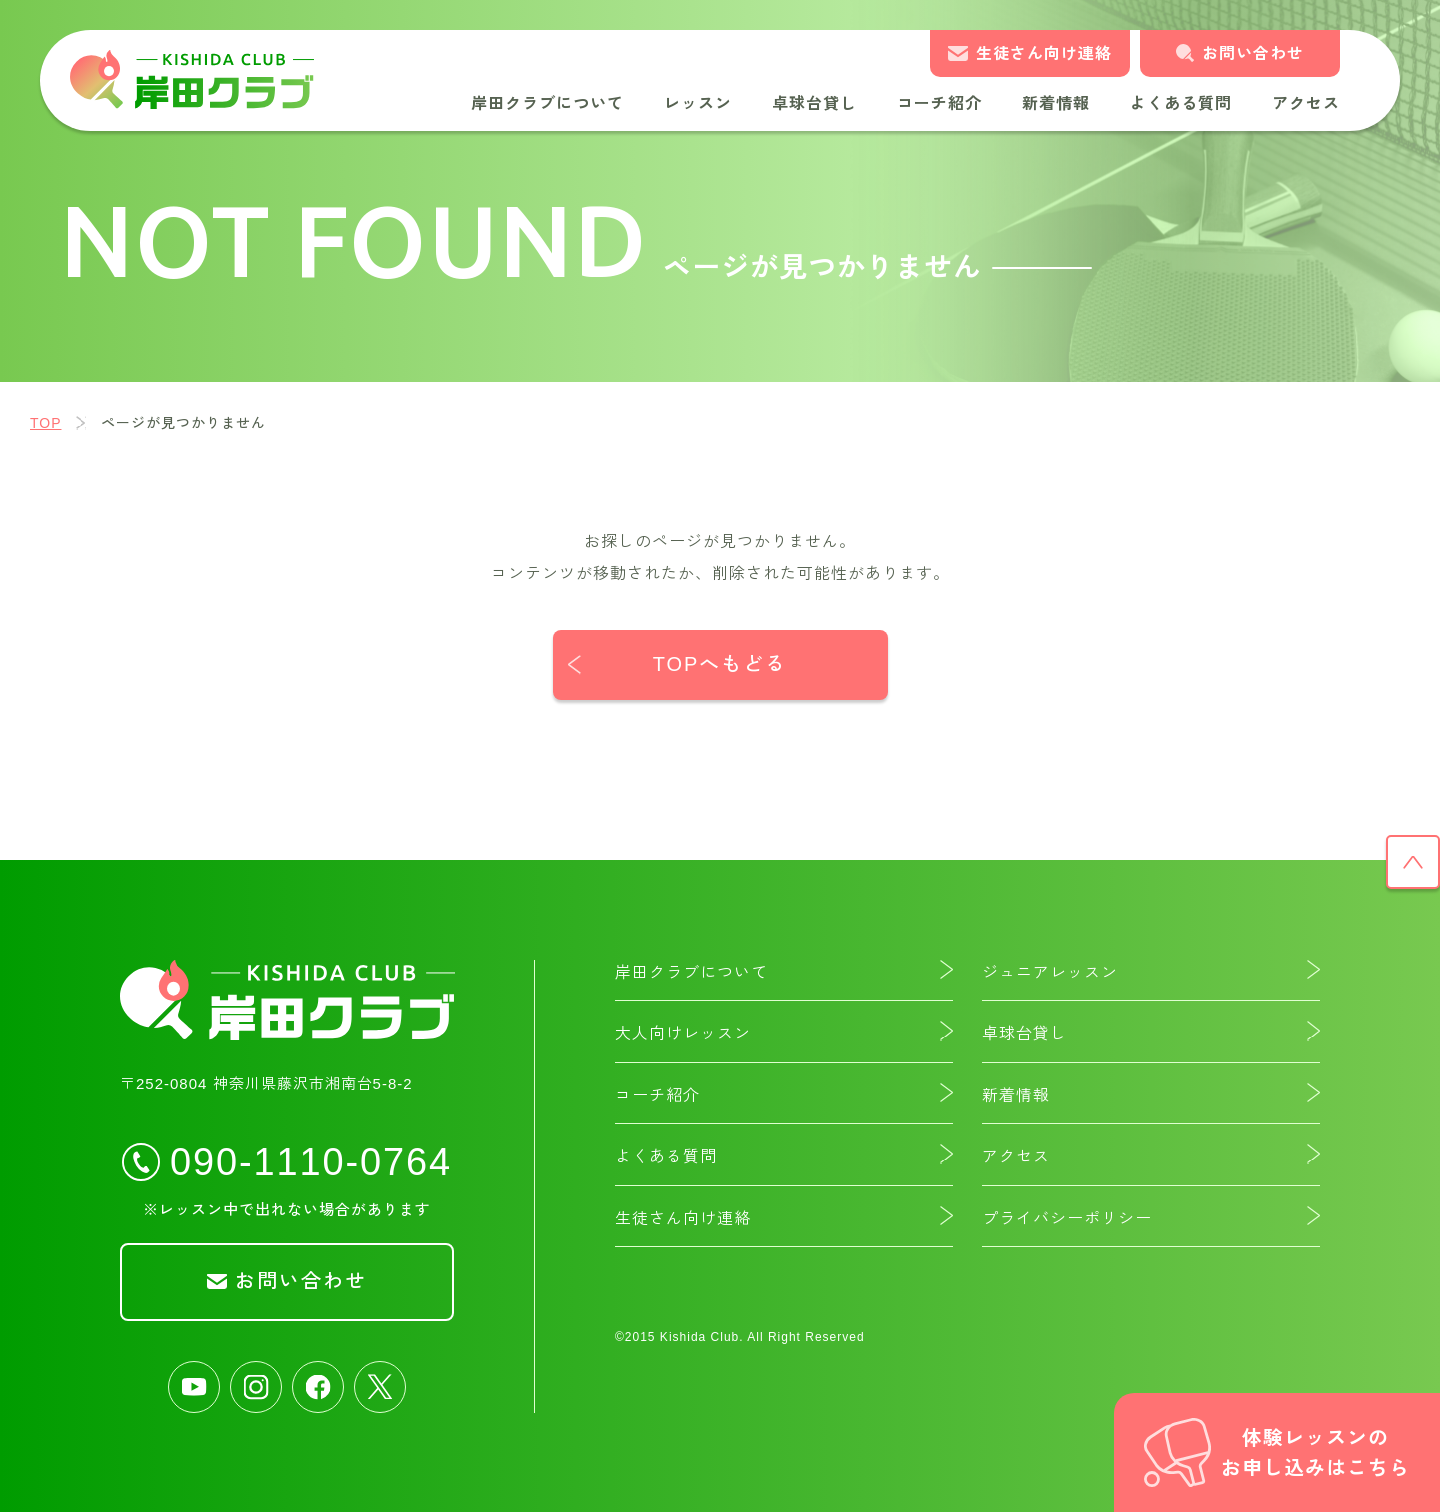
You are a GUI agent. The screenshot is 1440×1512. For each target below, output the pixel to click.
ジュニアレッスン (1050, 972)
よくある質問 (1181, 103)
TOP (46, 423)
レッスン (698, 103)
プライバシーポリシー (1067, 1218)
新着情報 (1056, 103)
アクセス (1306, 103)
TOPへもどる (720, 665)
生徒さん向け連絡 (1044, 53)
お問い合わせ (1253, 53)
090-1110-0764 (311, 1161)
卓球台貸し (814, 103)
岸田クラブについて (547, 103)
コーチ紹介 (939, 103)
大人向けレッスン (683, 1033)
